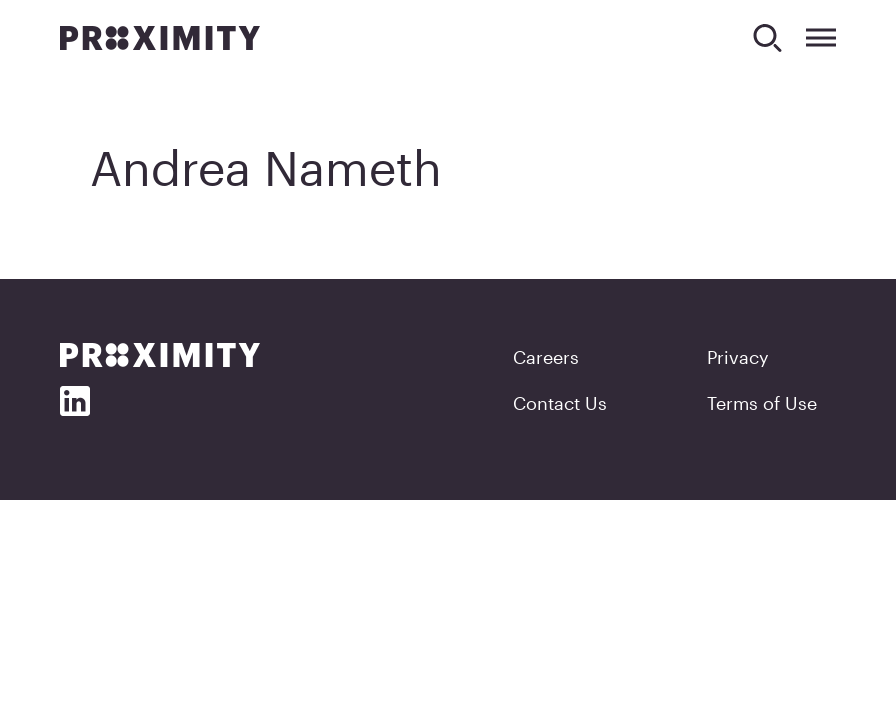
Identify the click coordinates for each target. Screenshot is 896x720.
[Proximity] (160, 38)
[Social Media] (75, 401)
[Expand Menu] (821, 37)
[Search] (767, 37)
